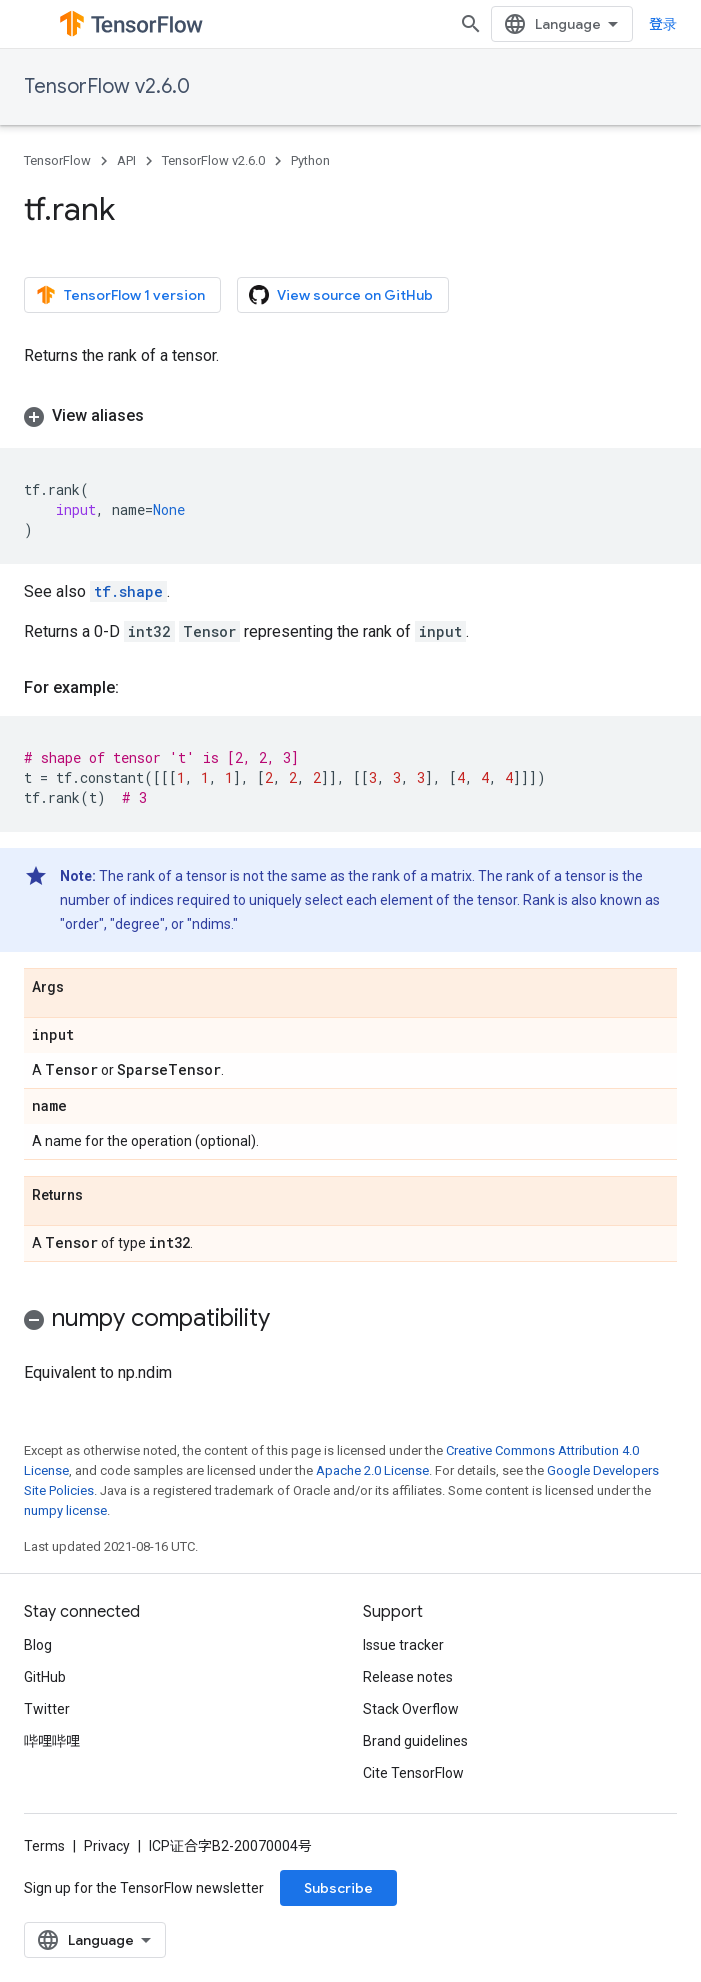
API (126, 160)
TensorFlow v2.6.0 (107, 86)
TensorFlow (57, 160)
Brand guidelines (415, 1741)
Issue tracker (403, 1645)
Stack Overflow (411, 1709)
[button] (350, 416)
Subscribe (338, 1888)
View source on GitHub (341, 295)
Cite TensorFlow (413, 1773)
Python (310, 160)
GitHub (45, 1677)
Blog (38, 1645)
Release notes (408, 1677)
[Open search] (471, 24)
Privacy (107, 1846)
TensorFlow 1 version (120, 295)
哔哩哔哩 (52, 1741)
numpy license (65, 1510)
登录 (663, 24)
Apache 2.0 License (372, 1470)
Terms (44, 1846)
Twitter (47, 1709)
